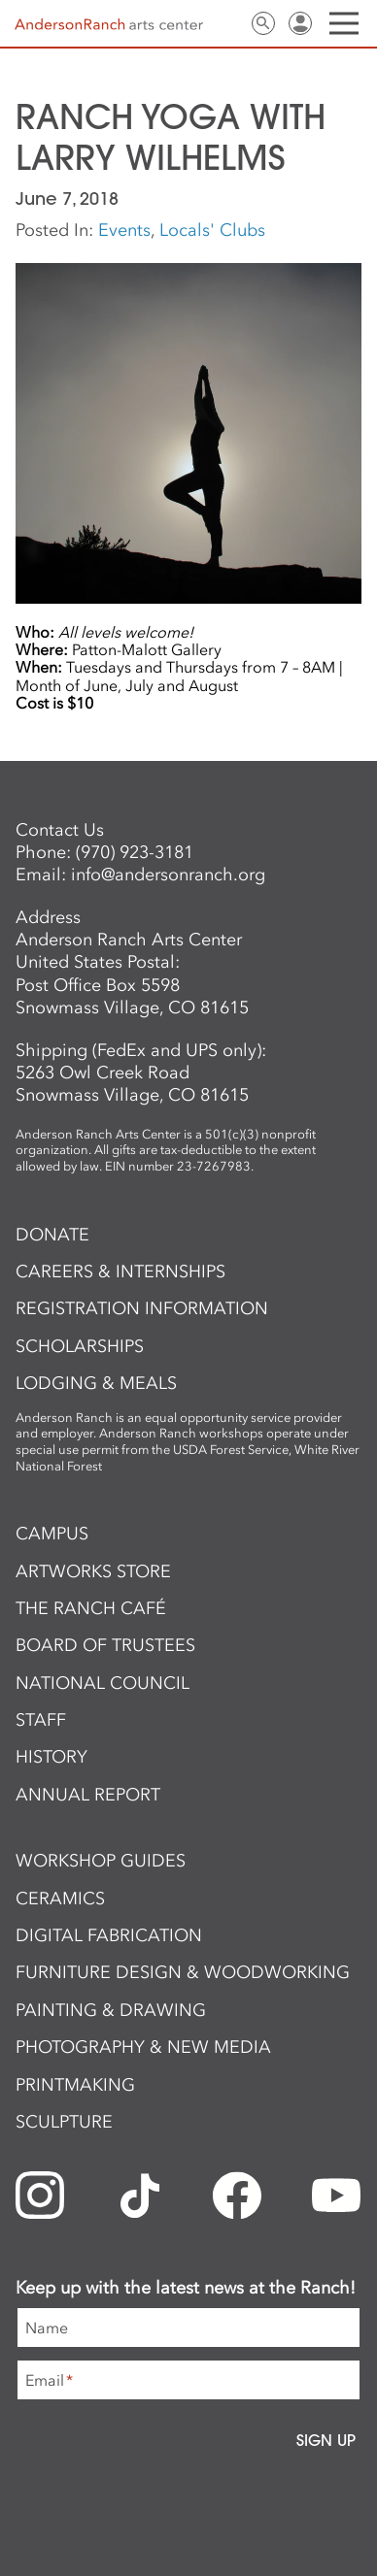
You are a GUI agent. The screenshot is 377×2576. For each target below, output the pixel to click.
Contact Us (226, 23)
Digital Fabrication (109, 1935)
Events (124, 230)
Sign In (300, 23)
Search (263, 23)
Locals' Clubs (212, 230)
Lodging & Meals (96, 1383)
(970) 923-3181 (134, 852)
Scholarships (80, 1346)
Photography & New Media (143, 2047)
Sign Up (326, 2440)
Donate (52, 1234)
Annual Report (88, 1794)
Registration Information (142, 1308)
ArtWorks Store (93, 1571)
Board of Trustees (105, 1645)
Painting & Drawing (111, 2010)
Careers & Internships (120, 1271)
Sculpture (64, 2121)
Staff (41, 1720)
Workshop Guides (101, 1860)
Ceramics (60, 1898)
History (51, 1756)
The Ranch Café (91, 1608)
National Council (102, 1683)
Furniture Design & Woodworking (183, 1972)
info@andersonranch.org (168, 874)
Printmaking (75, 2085)
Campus (52, 1533)
